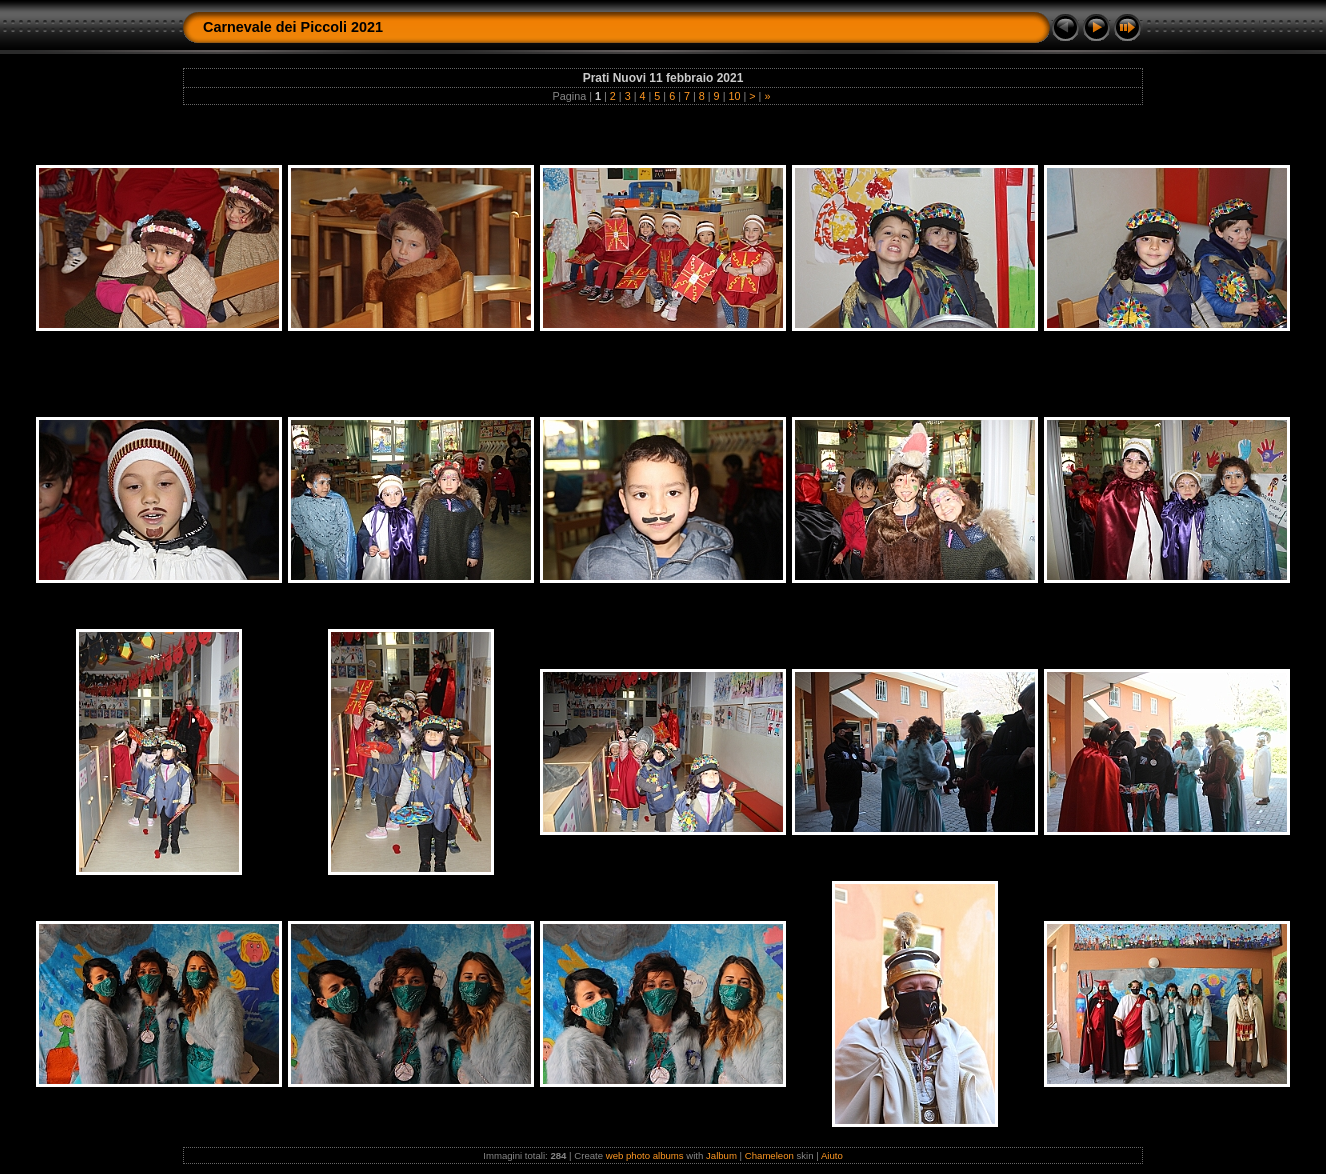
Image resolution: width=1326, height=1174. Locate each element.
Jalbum (721, 1155)
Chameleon (769, 1155)
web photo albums (645, 1155)
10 (734, 96)
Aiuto (832, 1155)
